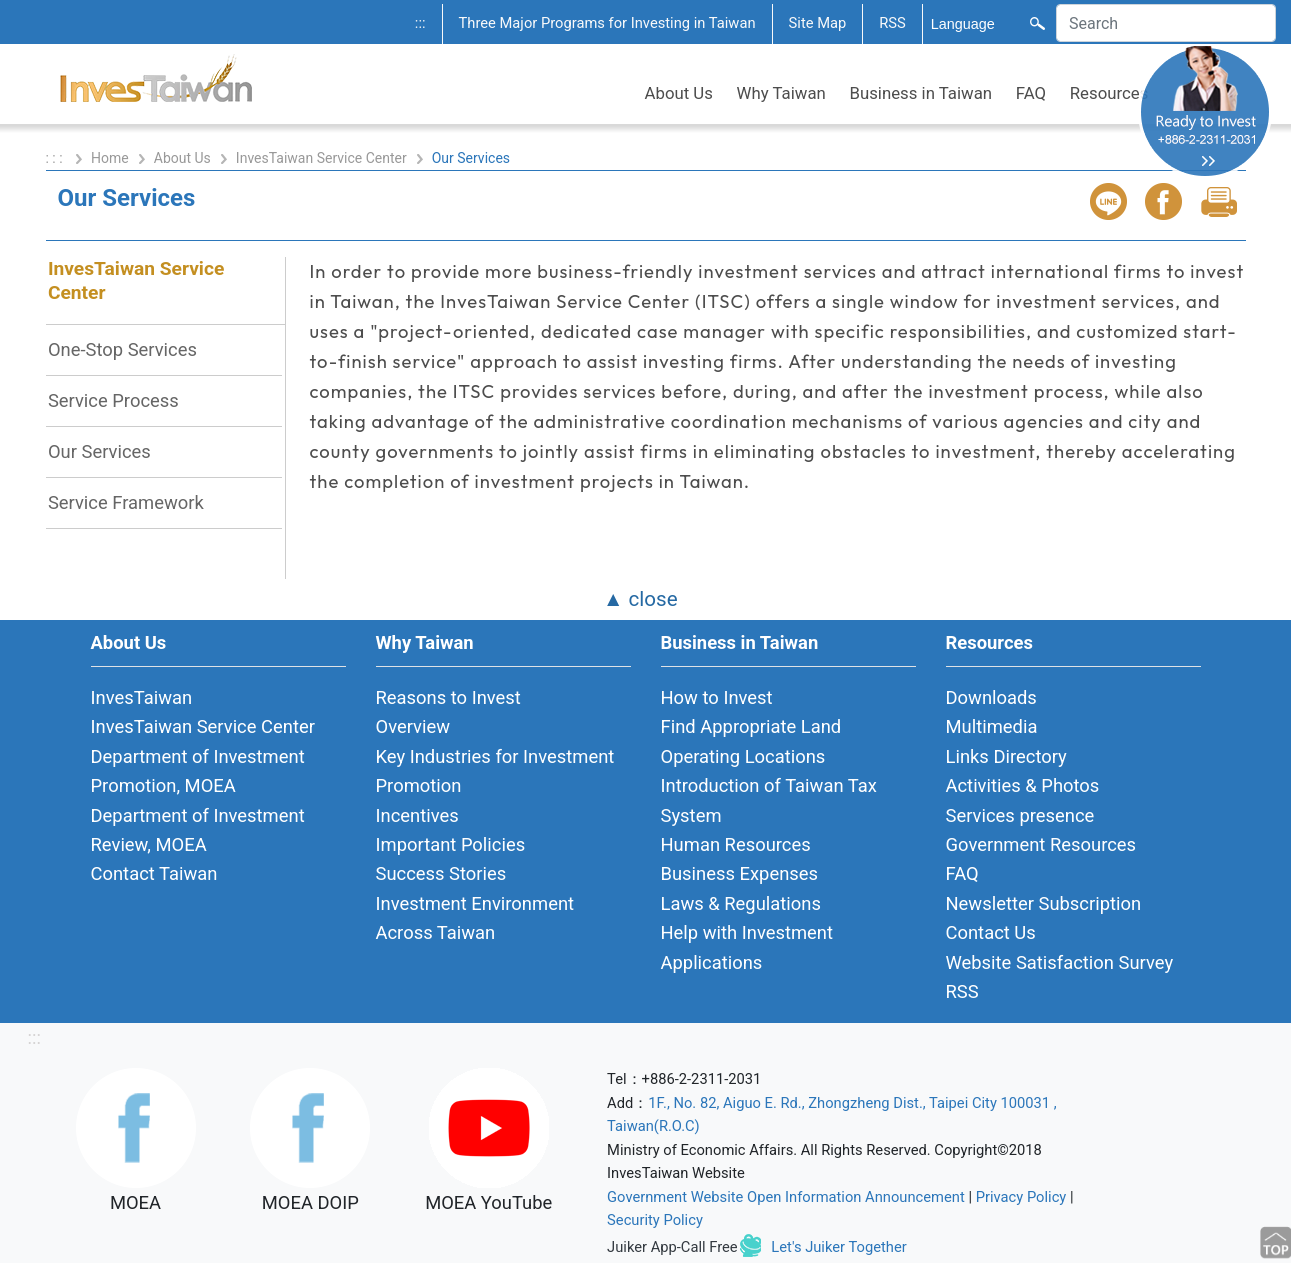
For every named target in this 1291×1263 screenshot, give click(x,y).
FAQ (1031, 93)
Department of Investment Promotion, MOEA (198, 771)
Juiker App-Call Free (672, 1247)
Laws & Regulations (741, 903)
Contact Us (991, 932)
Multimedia (992, 726)
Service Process (113, 400)
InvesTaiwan (142, 697)
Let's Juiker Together (838, 1247)
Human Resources (736, 844)
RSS (892, 23)
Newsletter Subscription (1044, 903)
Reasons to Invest (448, 697)
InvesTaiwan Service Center (321, 158)
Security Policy (655, 1220)
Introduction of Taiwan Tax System (769, 800)
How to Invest (717, 697)
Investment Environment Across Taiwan (475, 918)
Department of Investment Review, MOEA (198, 830)
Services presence (1020, 815)
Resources (1109, 93)
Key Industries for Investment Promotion (495, 771)
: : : (56, 158)
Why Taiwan (781, 93)
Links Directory (1006, 756)
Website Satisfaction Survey (1060, 962)
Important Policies (451, 844)
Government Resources (1041, 844)
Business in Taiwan (921, 93)
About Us (679, 93)
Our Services (99, 451)
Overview (413, 726)
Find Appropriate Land (751, 726)
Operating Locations (743, 756)
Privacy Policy (1021, 1197)
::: (420, 23)
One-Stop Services (122, 349)
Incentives (417, 815)
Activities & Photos (1023, 785)
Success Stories (441, 873)
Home (110, 158)
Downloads (991, 697)
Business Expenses (740, 873)
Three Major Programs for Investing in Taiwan (607, 23)
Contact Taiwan (154, 873)
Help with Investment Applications (747, 947)
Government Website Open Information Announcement (786, 1197)
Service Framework (126, 502)
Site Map (818, 23)
